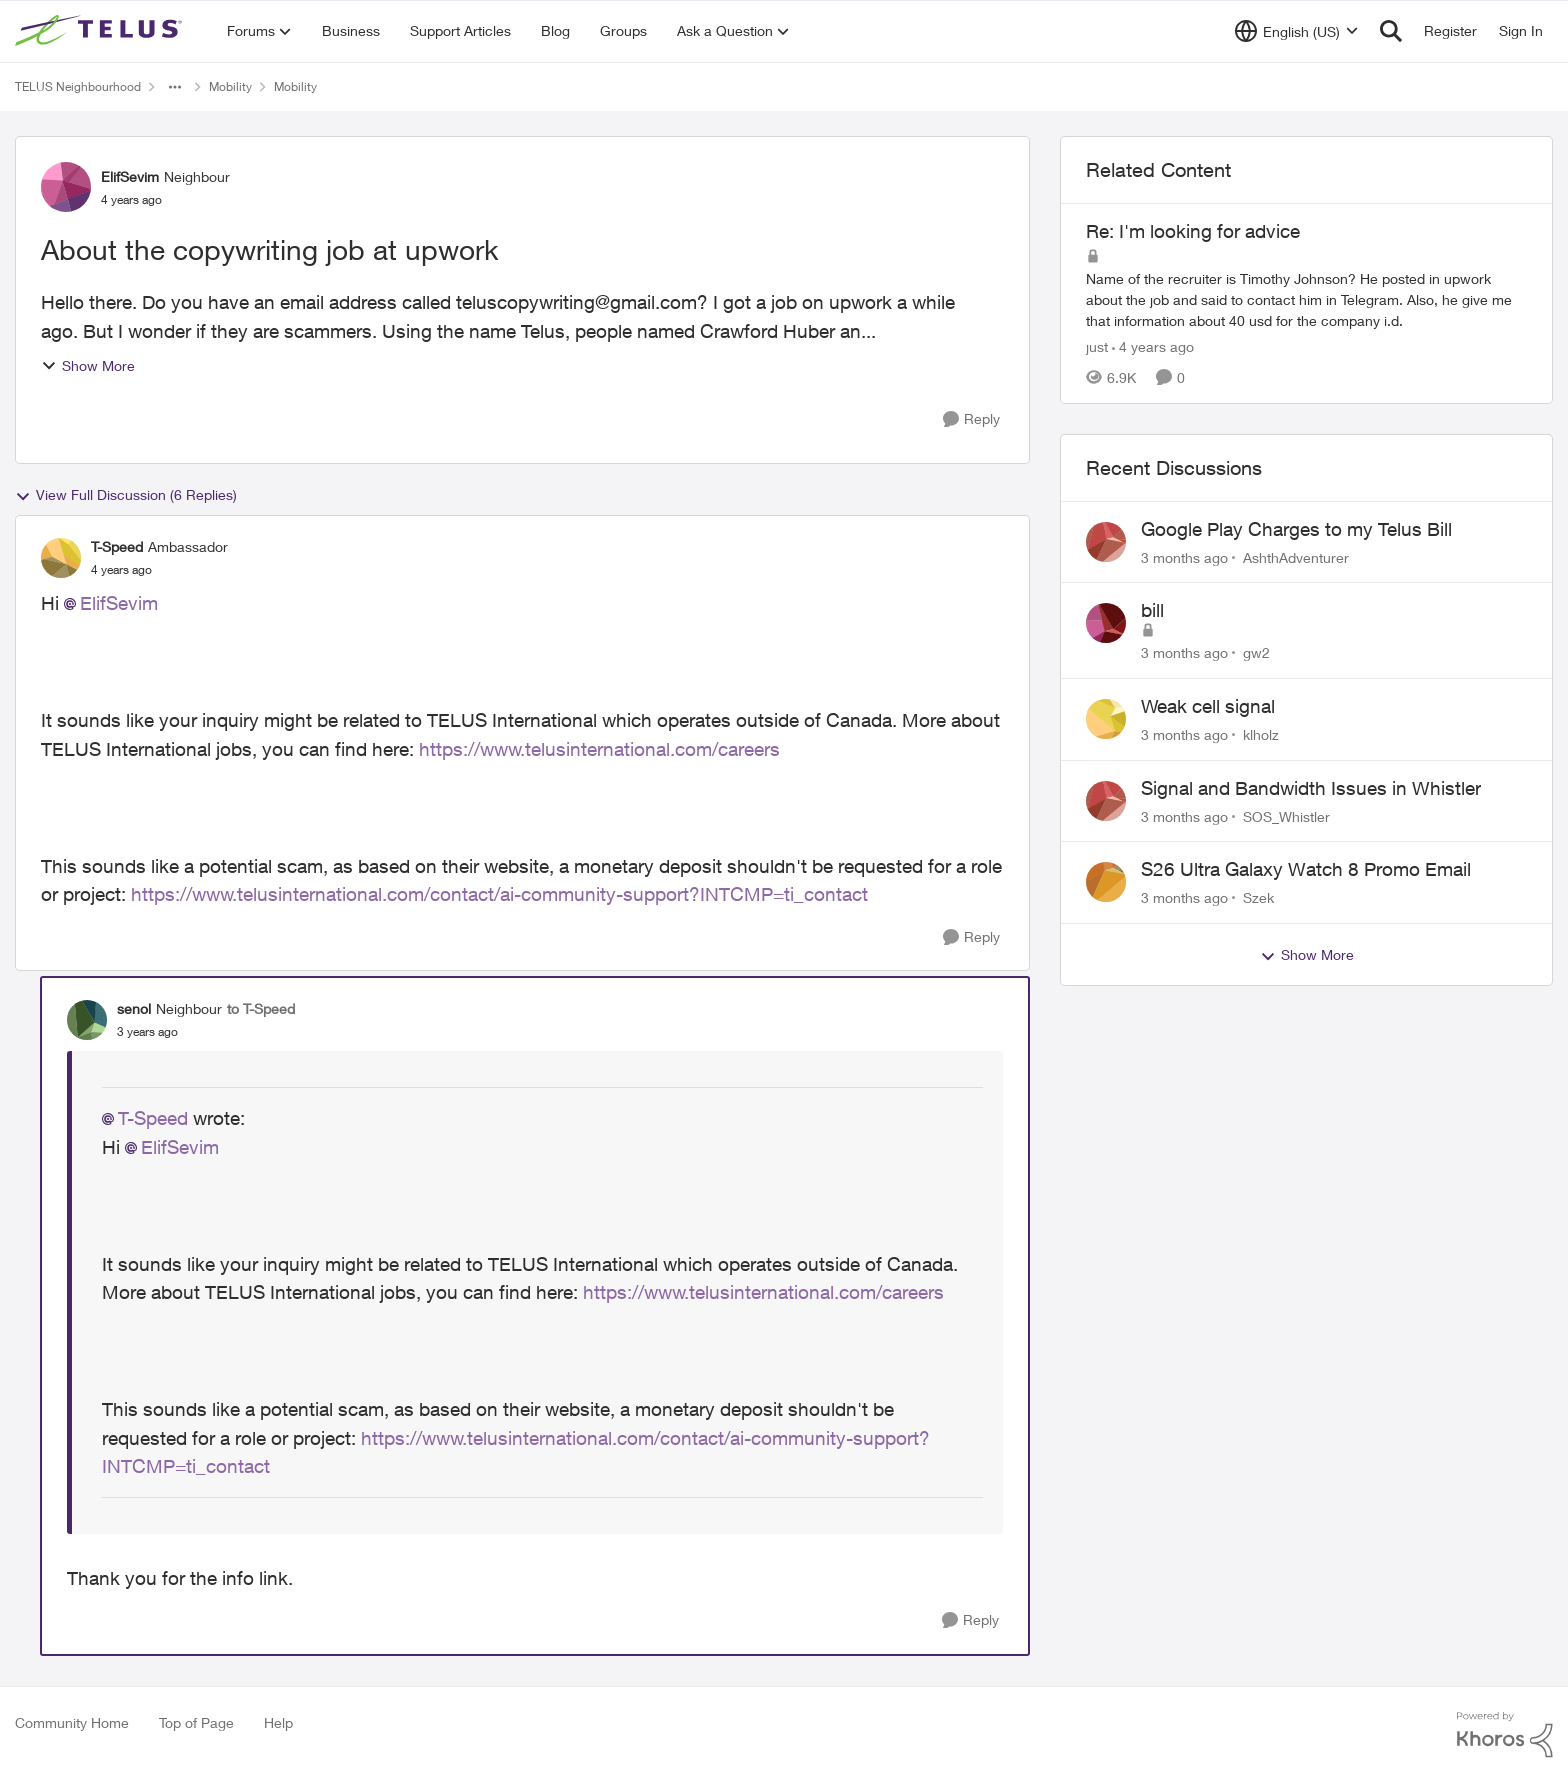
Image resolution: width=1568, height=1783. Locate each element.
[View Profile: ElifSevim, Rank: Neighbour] (66, 187)
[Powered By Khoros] (1505, 1735)
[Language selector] (1296, 31)
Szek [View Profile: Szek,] (1258, 897)
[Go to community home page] (101, 31)
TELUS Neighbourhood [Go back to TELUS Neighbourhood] (78, 86)
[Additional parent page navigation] (175, 87)
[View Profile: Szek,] (1106, 882)
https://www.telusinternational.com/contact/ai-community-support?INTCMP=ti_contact (499, 894)
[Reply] (971, 419)
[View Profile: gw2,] (1106, 623)
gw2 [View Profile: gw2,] (1256, 652)
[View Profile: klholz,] (1106, 719)
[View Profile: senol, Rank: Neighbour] (87, 1020)
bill (1152, 610)
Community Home (72, 1722)
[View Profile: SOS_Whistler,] (1106, 801)
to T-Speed (261, 1008)
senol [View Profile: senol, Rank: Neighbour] (134, 1008)
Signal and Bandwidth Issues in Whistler (1311, 788)
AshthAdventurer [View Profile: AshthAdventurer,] (1296, 556)
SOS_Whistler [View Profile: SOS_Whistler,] (1286, 815)
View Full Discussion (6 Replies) (126, 495)
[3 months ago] (1184, 556)
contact (238, 1466)
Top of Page (196, 1722)
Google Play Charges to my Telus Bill (1296, 529)
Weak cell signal (1208, 706)
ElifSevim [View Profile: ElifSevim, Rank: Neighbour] (130, 176)
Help (278, 1722)
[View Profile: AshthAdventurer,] (1106, 542)
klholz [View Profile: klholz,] (1261, 734)
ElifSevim (119, 603)
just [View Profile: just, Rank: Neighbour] (1097, 346)
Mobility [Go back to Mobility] (230, 86)
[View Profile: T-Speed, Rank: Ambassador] (61, 558)
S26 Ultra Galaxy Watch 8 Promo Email (1306, 869)
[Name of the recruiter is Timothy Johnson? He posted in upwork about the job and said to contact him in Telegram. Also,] (1306, 299)
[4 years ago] (1153, 346)
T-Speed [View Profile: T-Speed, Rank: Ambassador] (117, 546)
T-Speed (153, 1118)
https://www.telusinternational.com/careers (599, 749)
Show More (88, 365)
